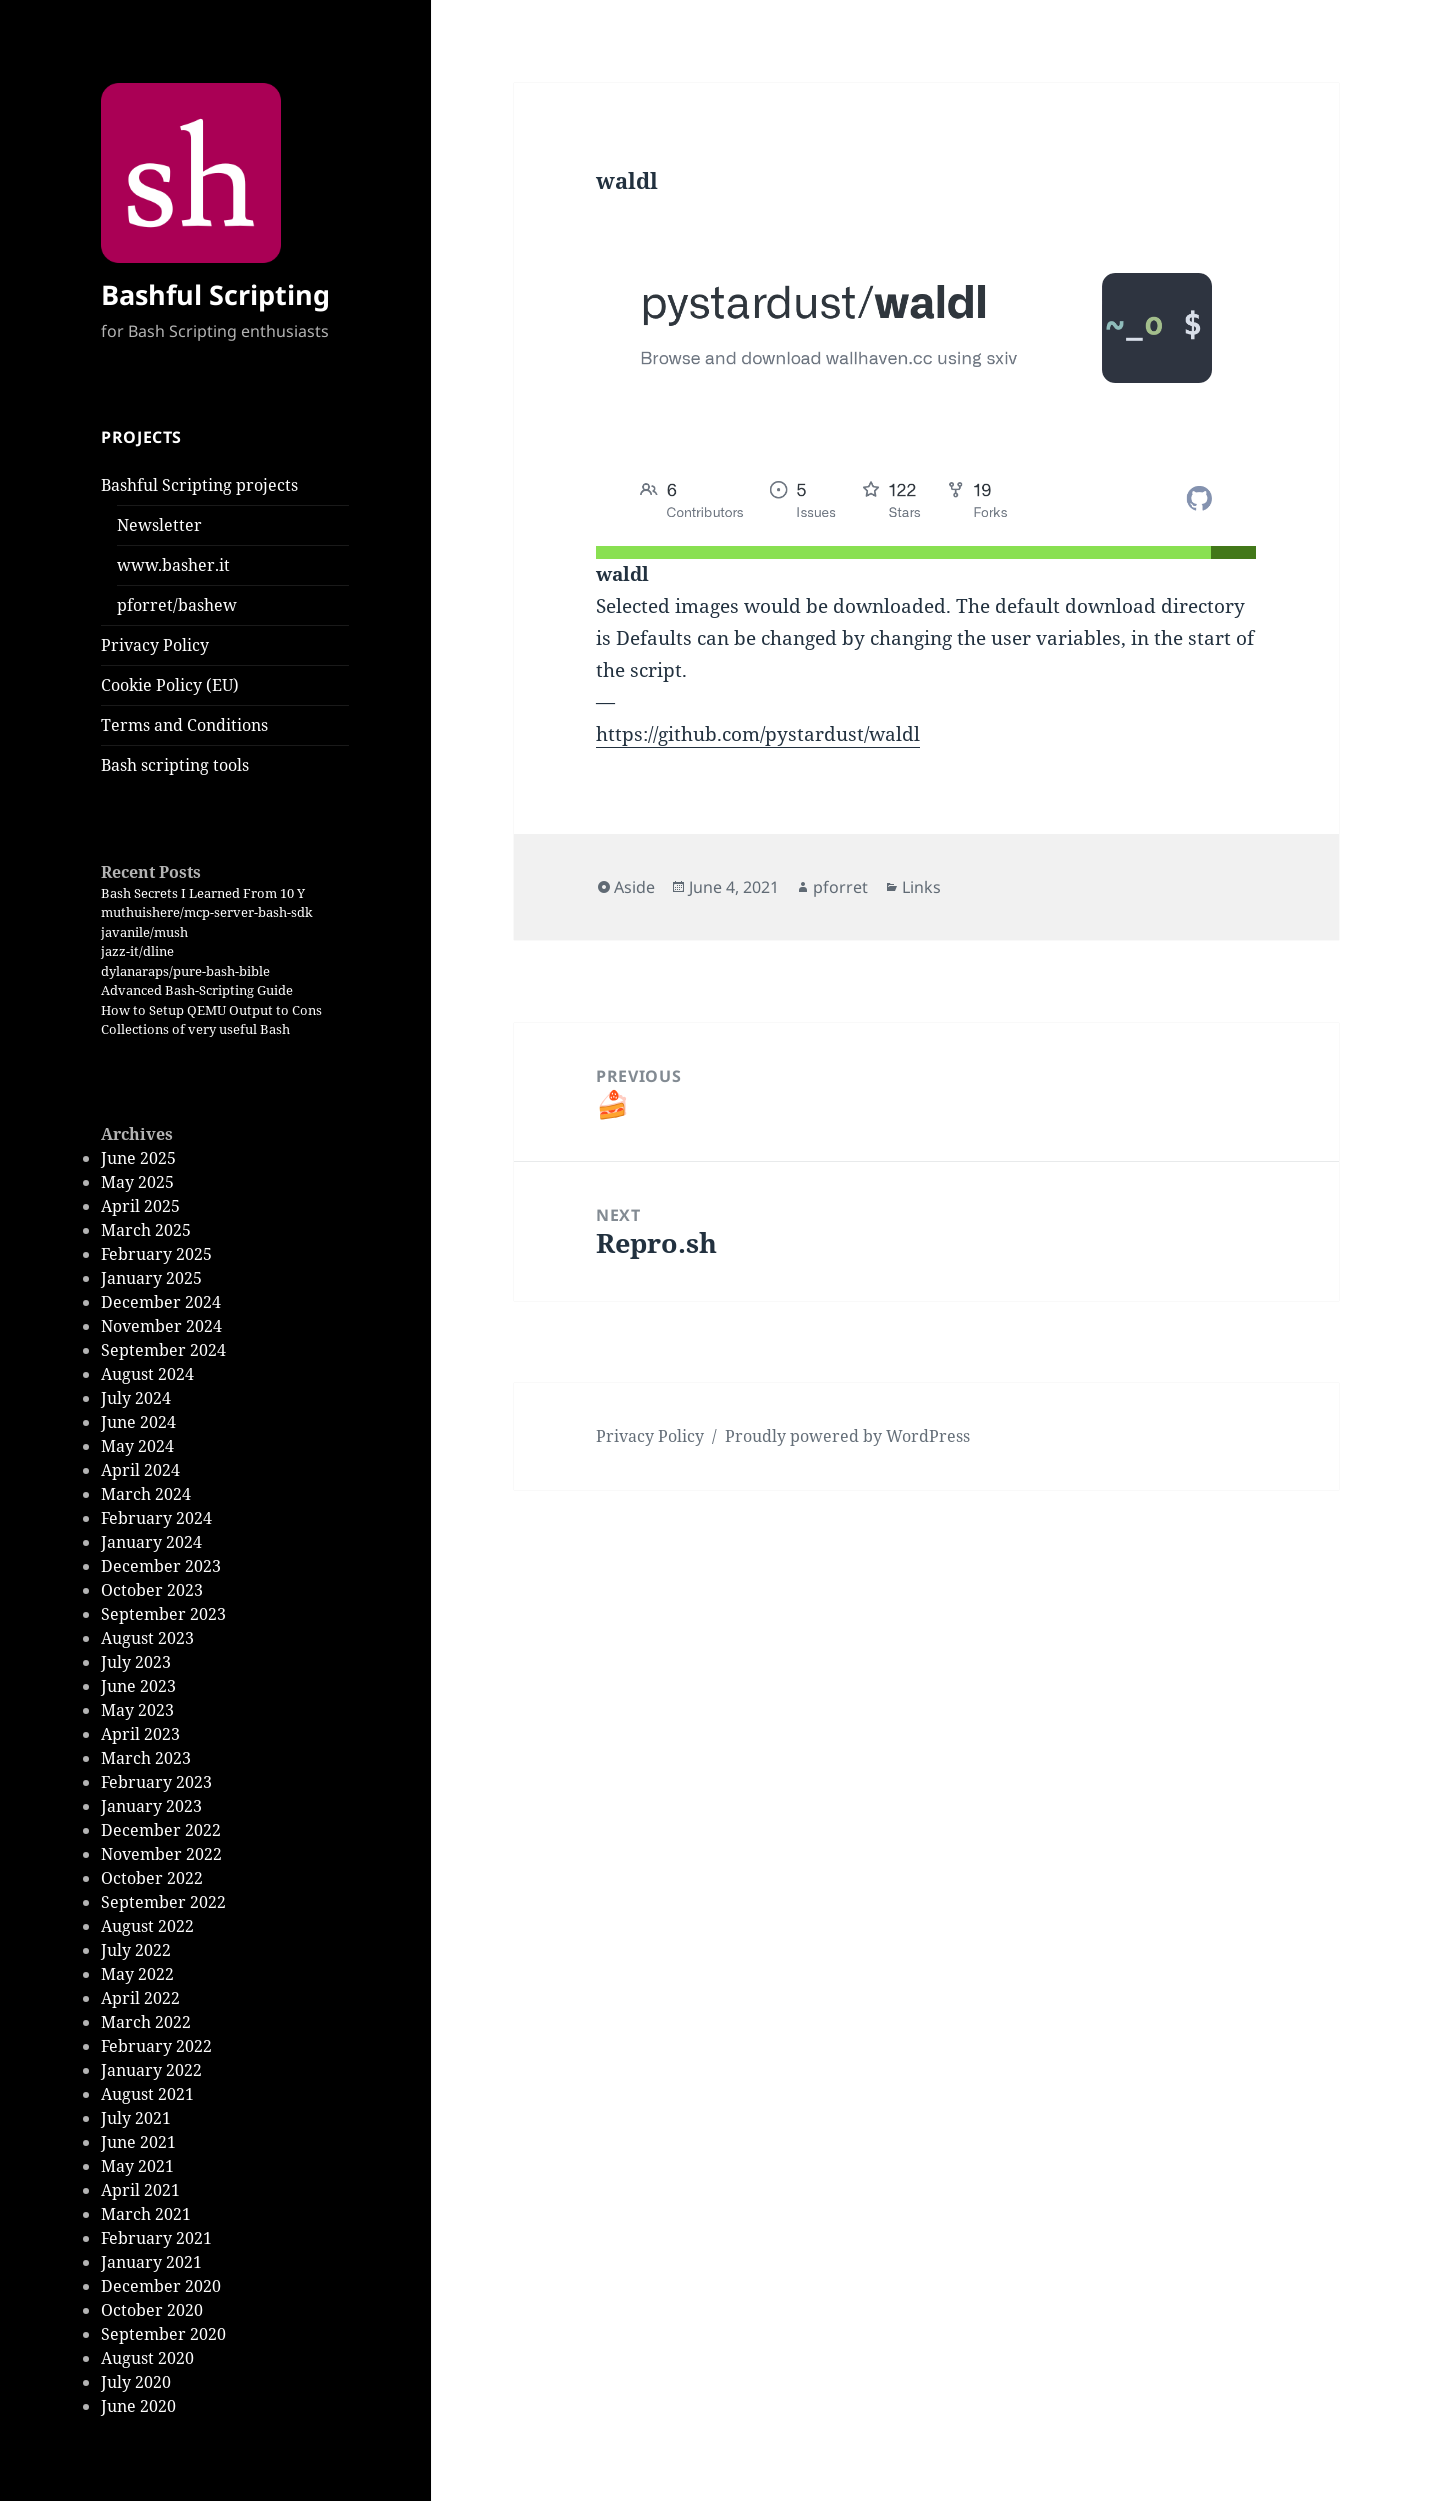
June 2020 (138, 2406)
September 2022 (163, 1902)
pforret (840, 887)
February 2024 (156, 1518)
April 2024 (140, 1470)
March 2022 (146, 2022)
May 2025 (137, 1182)
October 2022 (152, 1878)
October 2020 (152, 2310)
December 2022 (161, 1830)
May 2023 (137, 1710)
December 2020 (161, 2286)
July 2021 (136, 2118)
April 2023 (140, 1734)
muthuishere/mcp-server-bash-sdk (207, 912)
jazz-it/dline (137, 951)
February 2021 (156, 2238)
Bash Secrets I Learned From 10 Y (203, 893)
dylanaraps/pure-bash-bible (185, 971)
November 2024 (161, 1326)
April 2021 (140, 2190)
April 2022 (140, 1998)
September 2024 (163, 1350)
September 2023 (163, 1614)
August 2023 (147, 1638)
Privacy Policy (155, 645)
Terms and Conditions (184, 725)
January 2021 (151, 2262)
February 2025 (156, 1254)
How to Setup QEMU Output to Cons (211, 1010)
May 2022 (137, 1974)
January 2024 (151, 1542)
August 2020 (147, 2358)
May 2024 (137, 1446)
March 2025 (146, 1230)
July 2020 (136, 2382)
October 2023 (152, 1590)
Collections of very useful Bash (195, 1029)
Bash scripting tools (175, 765)
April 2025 (140, 1206)
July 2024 (136, 1398)
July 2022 (136, 1950)
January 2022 (151, 2070)
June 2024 (138, 1422)
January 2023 (151, 1806)
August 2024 (147, 1374)
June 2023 (138, 1686)
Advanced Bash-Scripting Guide (197, 990)
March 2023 (146, 1758)
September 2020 (163, 2334)
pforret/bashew (177, 605)
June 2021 (138, 2142)
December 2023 (161, 1566)
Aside (634, 887)
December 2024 (161, 1302)
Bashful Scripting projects (199, 485)
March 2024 (146, 1494)
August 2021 (147, 2094)
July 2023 (136, 1662)
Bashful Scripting (215, 294)
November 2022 (161, 1854)
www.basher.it (173, 565)
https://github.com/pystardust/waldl (758, 734)
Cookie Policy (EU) (170, 685)
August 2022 (147, 1926)
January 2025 (151, 1278)
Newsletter (159, 525)
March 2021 (146, 2214)
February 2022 (156, 2046)
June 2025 (138, 1158)
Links (921, 887)
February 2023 (156, 1782)
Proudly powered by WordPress (847, 1436)
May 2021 (137, 2166)
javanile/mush (144, 932)
